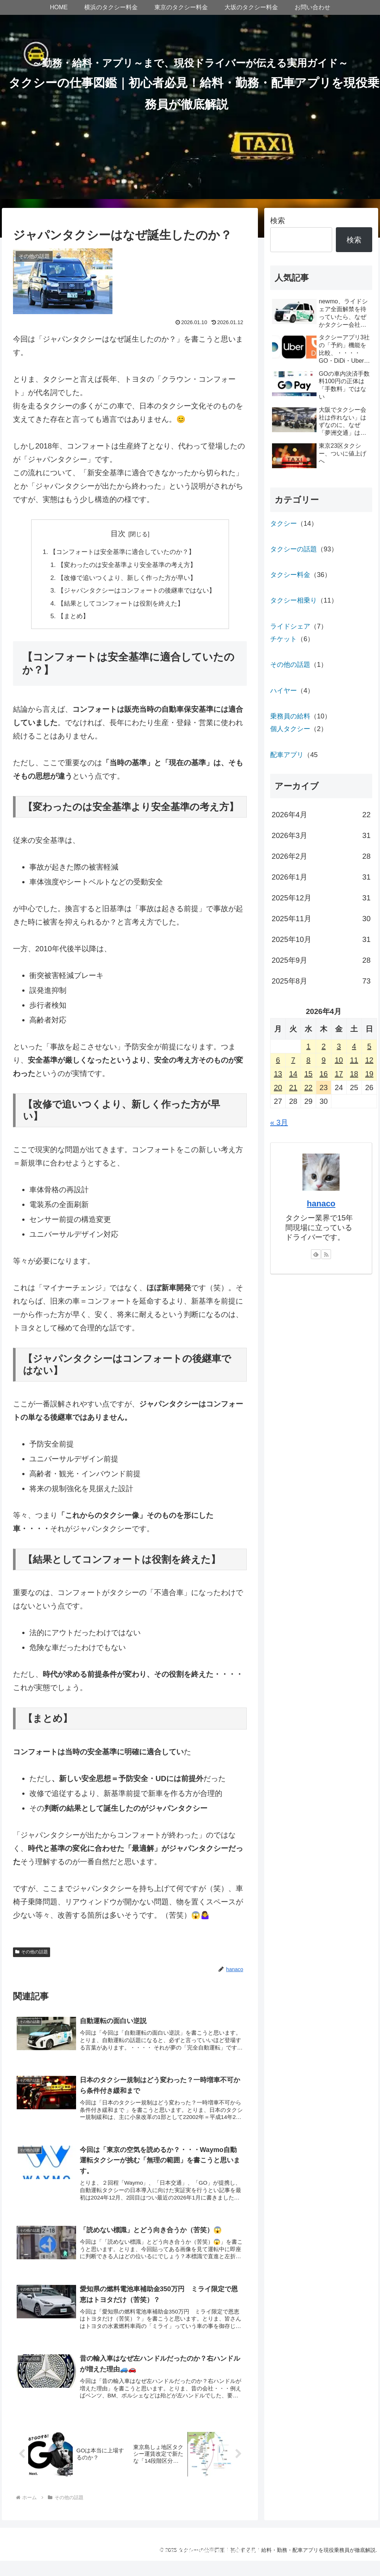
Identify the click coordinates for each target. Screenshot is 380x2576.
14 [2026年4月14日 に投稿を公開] (293, 1074)
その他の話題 (31, 1955)
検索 (277, 220)
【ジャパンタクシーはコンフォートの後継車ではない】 (136, 592)
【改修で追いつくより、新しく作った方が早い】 (126, 579)
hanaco (321, 1203)
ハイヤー (283, 690)
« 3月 (279, 1122)
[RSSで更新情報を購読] (326, 1254)
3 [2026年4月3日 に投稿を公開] (339, 1046)
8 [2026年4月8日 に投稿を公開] (309, 1060)
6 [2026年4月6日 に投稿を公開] (278, 1060)
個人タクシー (290, 729)
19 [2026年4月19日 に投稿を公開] (369, 1074)
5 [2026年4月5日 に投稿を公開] (369, 1046)
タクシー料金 (290, 574)
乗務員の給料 (290, 716)
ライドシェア (290, 626)
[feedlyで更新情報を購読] (316, 1254)
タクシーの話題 (293, 549)
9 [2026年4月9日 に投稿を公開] (324, 1060)
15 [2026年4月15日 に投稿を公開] (308, 1074)
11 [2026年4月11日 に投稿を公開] (354, 1060)
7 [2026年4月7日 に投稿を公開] (293, 1060)
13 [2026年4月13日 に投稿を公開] (278, 1074)
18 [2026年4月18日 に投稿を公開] (354, 1074)
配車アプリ (287, 755)
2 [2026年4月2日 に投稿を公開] (324, 1046)
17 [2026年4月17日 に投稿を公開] (339, 1074)
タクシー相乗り (293, 600)
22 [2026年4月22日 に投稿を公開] (308, 1087)
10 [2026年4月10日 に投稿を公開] (339, 1060)
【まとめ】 (69, 619)
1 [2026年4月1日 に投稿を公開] (309, 1046)
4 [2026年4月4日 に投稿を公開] (354, 1046)
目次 (118, 533)
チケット (283, 639)
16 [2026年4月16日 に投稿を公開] (324, 1074)
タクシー (283, 523)
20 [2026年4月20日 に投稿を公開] (278, 1087)
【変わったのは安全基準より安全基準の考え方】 (126, 566)
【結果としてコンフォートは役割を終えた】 (120, 606)
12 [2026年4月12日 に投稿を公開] (369, 1060)
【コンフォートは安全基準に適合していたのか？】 (122, 552)
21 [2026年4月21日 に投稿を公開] (293, 1087)
